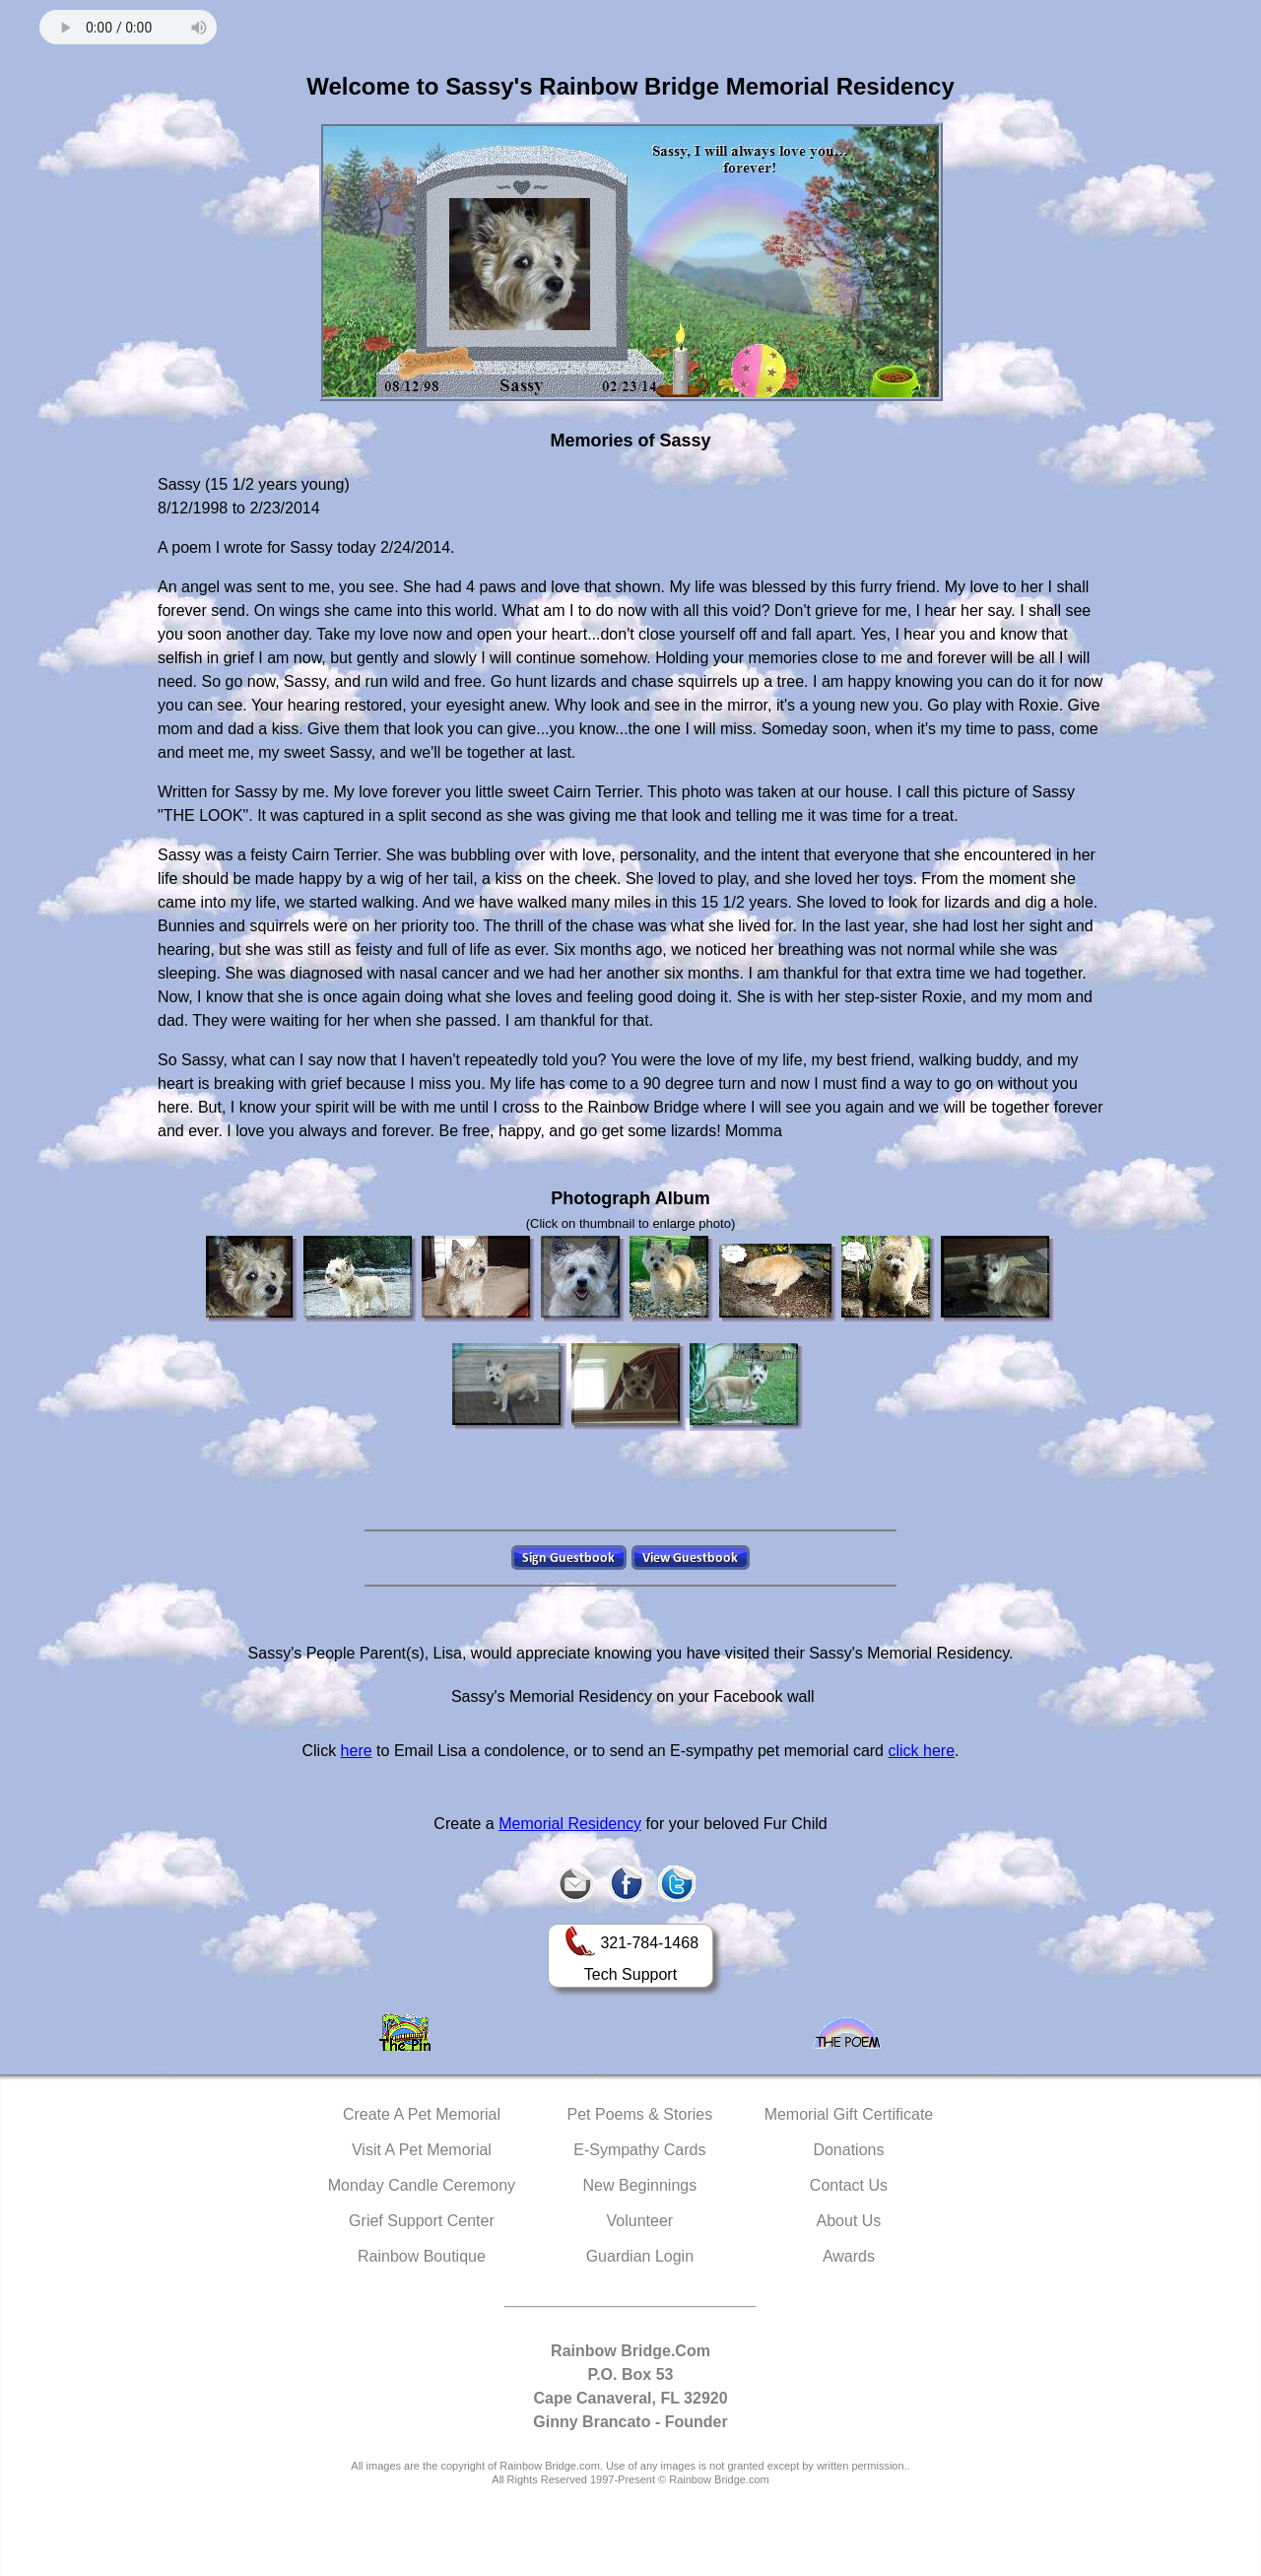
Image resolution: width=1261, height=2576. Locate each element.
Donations (848, 2149)
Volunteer (640, 2220)
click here (921, 1750)
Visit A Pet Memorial (422, 2149)
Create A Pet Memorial (421, 2114)
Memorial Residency (569, 1823)
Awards (849, 2256)
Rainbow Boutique (422, 2256)
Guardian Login (640, 2256)
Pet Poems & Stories (640, 2114)
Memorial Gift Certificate (849, 2114)
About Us (849, 2220)
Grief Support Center (422, 2220)
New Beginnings (640, 2185)
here (356, 1750)
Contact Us (849, 2185)
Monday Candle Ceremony (421, 2185)
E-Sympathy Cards (639, 2149)
